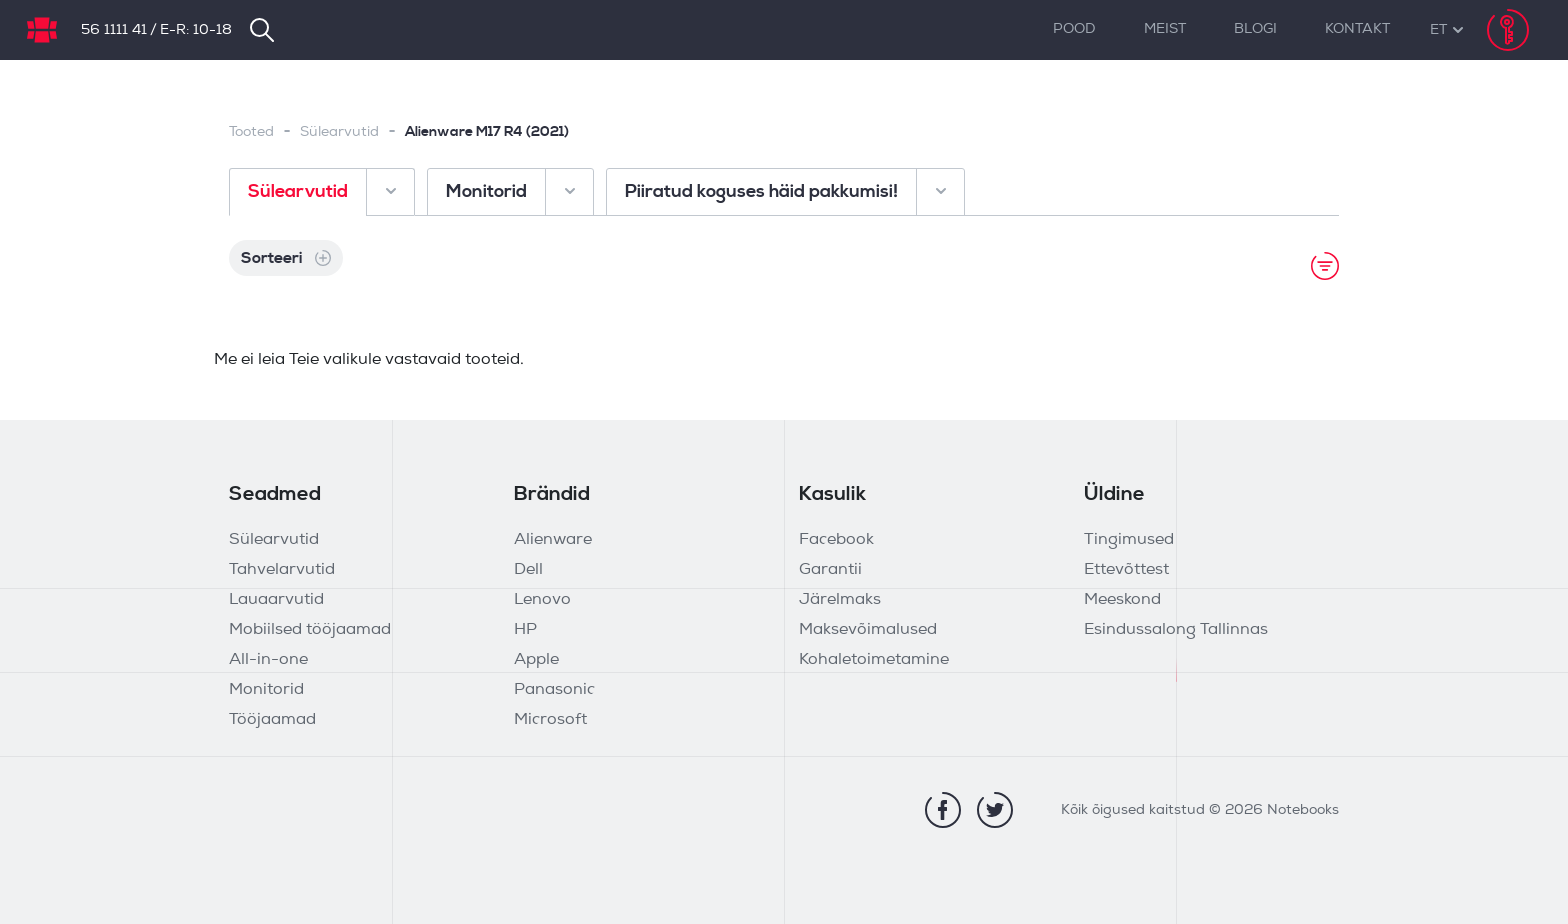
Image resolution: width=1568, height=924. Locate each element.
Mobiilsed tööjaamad (310, 630)
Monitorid (266, 690)
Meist (1165, 29)
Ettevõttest (1126, 570)
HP (525, 630)
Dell (528, 570)
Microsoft (550, 720)
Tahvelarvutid (282, 570)
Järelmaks (840, 600)
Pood (1074, 29)
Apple (536, 660)
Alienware (553, 540)
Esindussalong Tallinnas (1176, 630)
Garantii (830, 570)
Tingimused (1129, 540)
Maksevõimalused (868, 630)
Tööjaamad (272, 720)
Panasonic (554, 690)
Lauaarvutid (276, 600)
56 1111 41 (114, 30)
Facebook (836, 540)
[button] (1438, 30)
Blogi (1255, 29)
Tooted (251, 132)
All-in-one (268, 660)
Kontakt (1357, 29)
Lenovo (542, 600)
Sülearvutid (339, 132)
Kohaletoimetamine (874, 660)
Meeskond (1122, 600)
